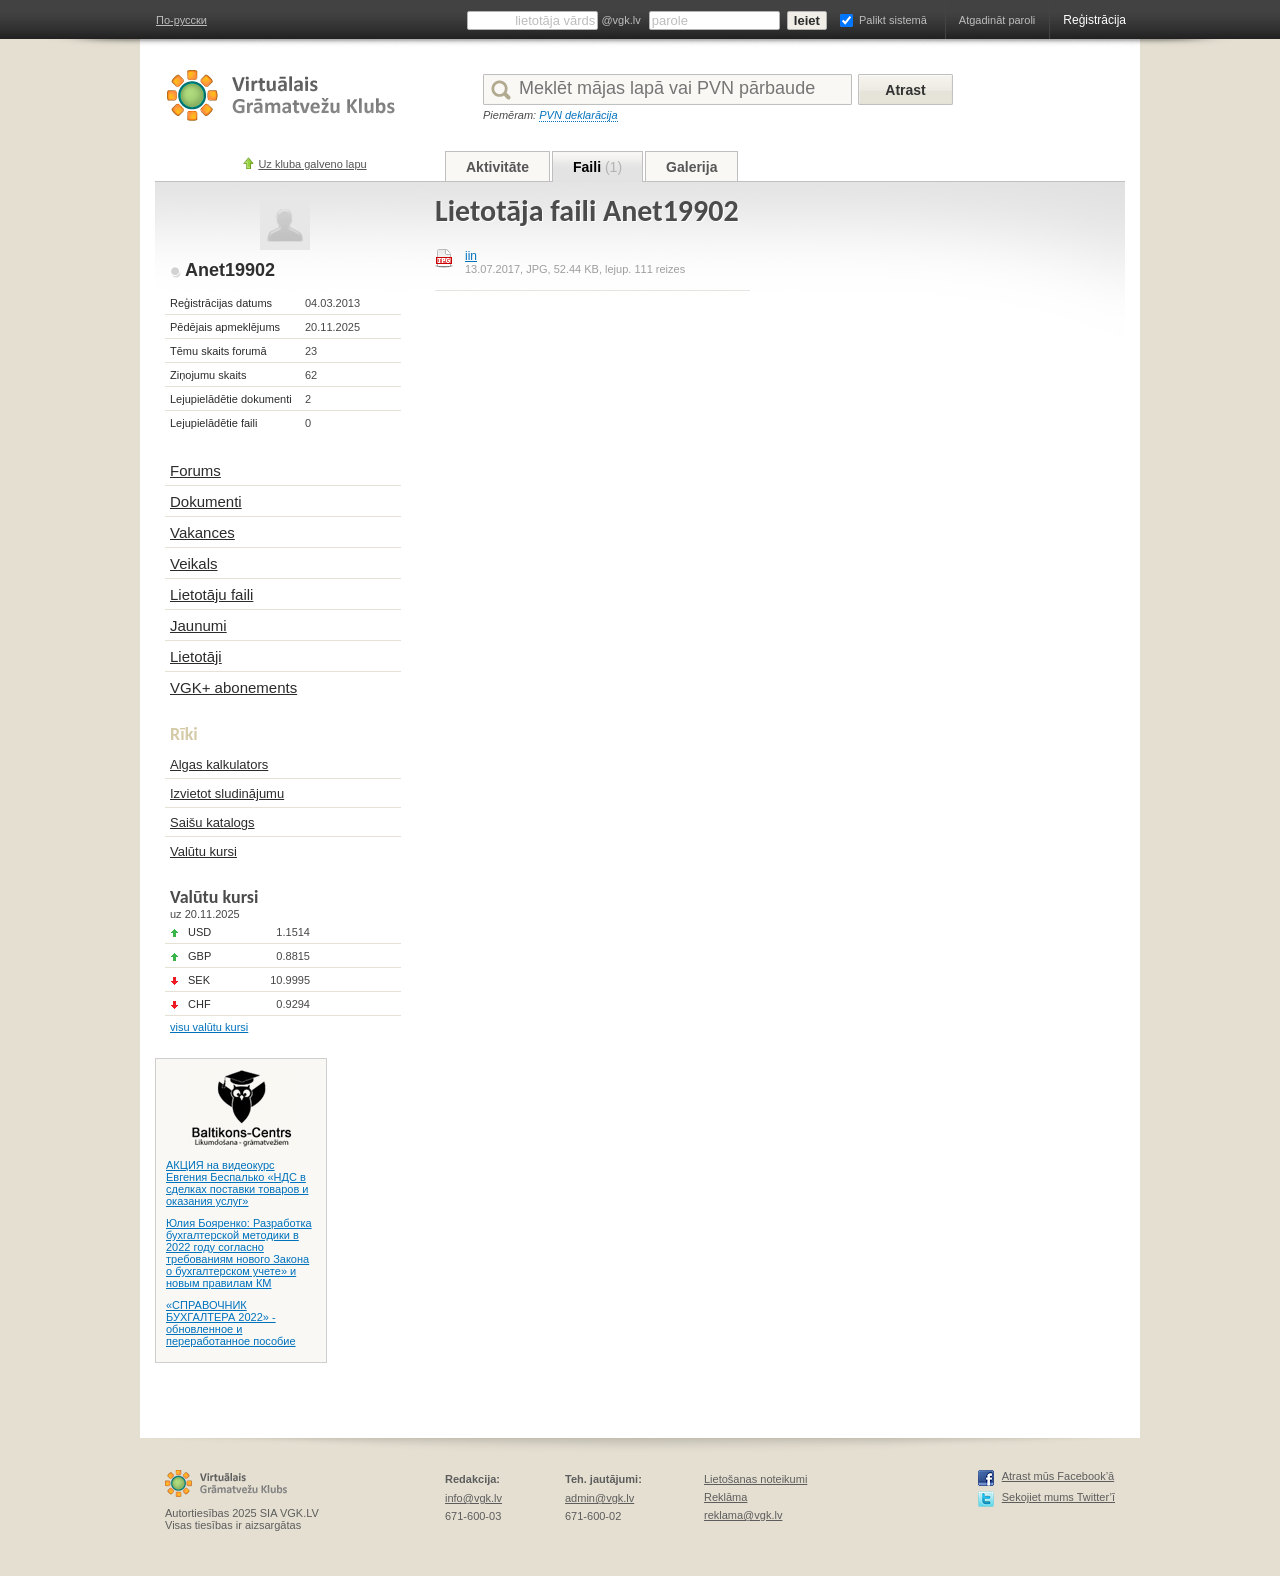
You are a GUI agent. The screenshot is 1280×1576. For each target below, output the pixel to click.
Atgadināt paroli (997, 20)
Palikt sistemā (893, 20)
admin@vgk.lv (599, 1498)
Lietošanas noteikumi (755, 1479)
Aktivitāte (497, 167)
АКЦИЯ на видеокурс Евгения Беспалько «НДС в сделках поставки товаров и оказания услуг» (237, 1183)
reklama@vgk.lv (743, 1515)
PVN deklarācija (578, 115)
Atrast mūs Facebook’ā (1058, 1476)
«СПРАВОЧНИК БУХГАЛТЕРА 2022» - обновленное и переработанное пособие (231, 1323)
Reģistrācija (1094, 20)
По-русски (181, 20)
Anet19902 (230, 270)
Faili (597, 167)
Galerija (691, 167)
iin (471, 256)
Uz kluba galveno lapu (312, 164)
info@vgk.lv (473, 1498)
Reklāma (725, 1497)
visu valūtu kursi (209, 1027)
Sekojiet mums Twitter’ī (1058, 1497)
